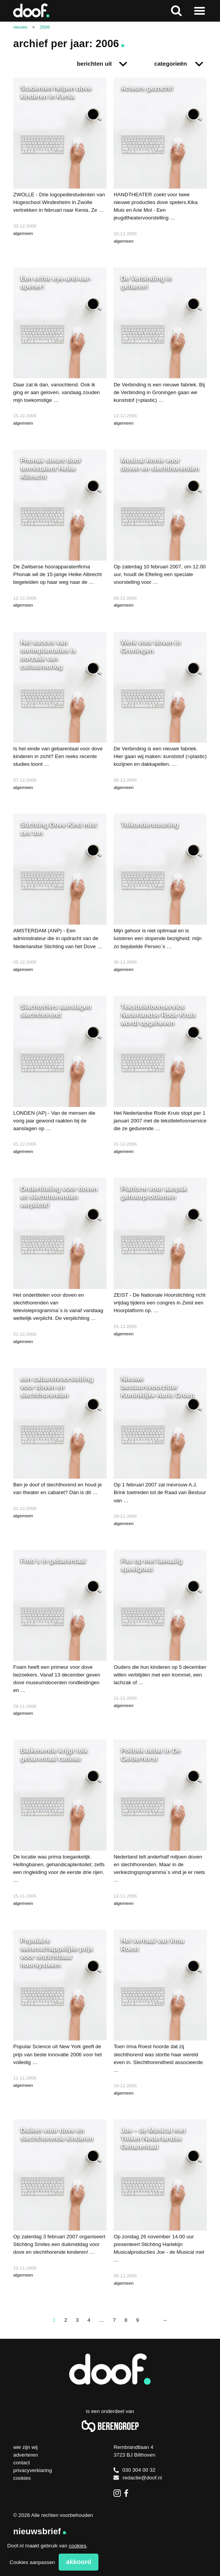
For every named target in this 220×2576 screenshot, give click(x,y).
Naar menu (199, 10)
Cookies (21, 2478)
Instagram (117, 2493)
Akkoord (78, 2562)
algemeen (23, 233)
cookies (77, 2546)
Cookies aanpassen (32, 2562)
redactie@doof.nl (137, 2478)
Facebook (128, 2493)
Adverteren (25, 2455)
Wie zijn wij (25, 2447)
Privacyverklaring (32, 2470)
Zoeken (176, 10)
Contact (21, 2462)
